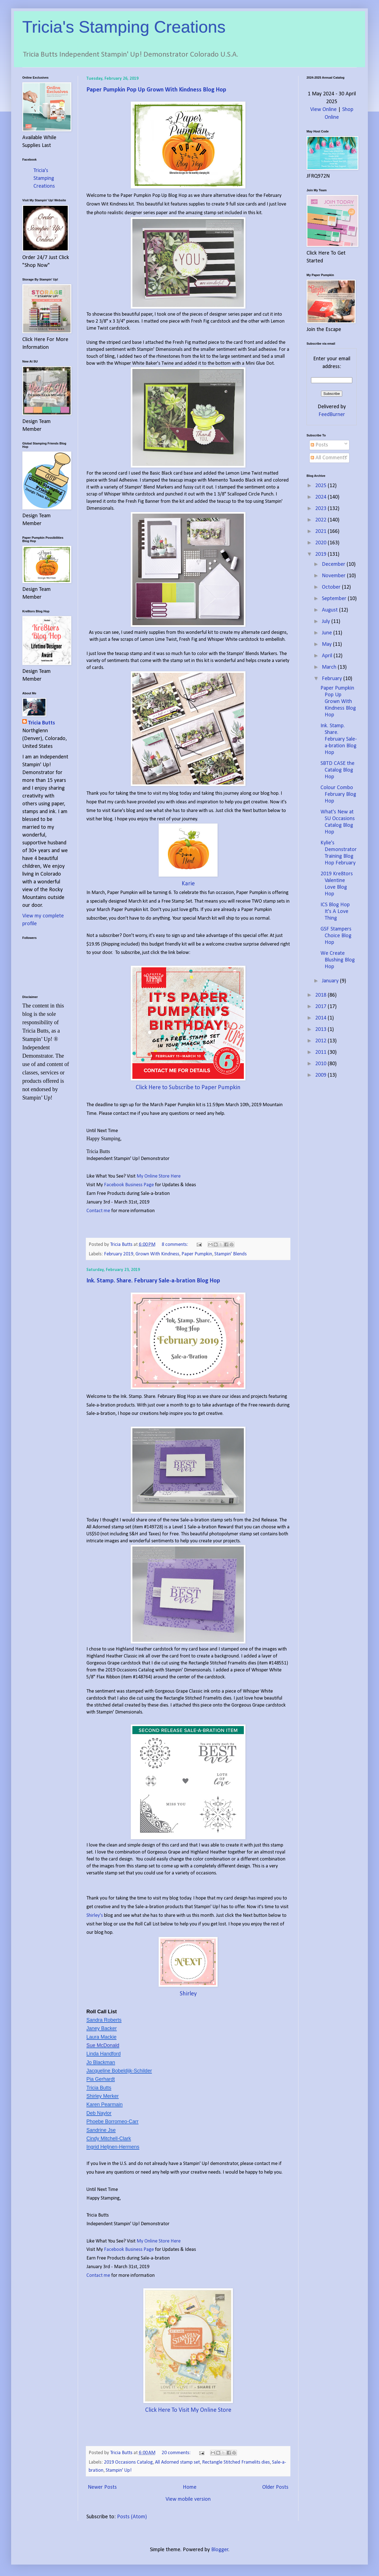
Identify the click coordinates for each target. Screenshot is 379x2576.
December (334, 564)
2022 (321, 520)
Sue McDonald (102, 2045)
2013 (321, 1029)
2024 (321, 497)
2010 (321, 1064)
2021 (321, 531)
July (326, 621)
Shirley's (94, 1915)
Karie (188, 884)
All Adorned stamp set (177, 2462)
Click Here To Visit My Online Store (188, 2410)
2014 (321, 1018)
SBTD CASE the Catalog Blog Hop (337, 770)
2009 (321, 1075)
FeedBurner (332, 414)
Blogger (220, 2550)
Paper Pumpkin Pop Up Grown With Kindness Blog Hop (156, 90)
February (332, 679)
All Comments (329, 458)
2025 (321, 486)
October (332, 587)
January (331, 981)
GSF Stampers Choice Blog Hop (335, 935)
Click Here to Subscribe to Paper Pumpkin (188, 1087)
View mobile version (188, 2499)
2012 (321, 1041)
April (328, 656)
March (330, 667)
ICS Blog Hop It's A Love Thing (335, 911)
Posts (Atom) (132, 2517)
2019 (321, 554)
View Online (323, 109)
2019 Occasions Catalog (128, 2462)
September (335, 598)
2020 (321, 543)
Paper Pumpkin (196, 1254)
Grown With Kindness (157, 1254)
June (327, 633)
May (327, 644)
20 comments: (177, 2453)
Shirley (188, 1994)
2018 (321, 995)
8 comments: (175, 1244)
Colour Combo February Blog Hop (338, 794)
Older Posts (275, 2487)
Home (189, 2487)
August (330, 610)
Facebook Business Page (129, 1185)
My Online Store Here (159, 1176)
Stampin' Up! (119, 2470)
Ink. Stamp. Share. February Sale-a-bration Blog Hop (153, 1281)
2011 (321, 1052)
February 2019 (118, 1254)
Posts (319, 445)
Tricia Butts (41, 723)
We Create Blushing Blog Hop (337, 960)
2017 (321, 1006)
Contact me (98, 1211)
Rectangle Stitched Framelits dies (236, 2462)
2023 (321, 508)
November (334, 576)
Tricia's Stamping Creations (124, 27)
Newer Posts (102, 2487)
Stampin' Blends (230, 1254)
